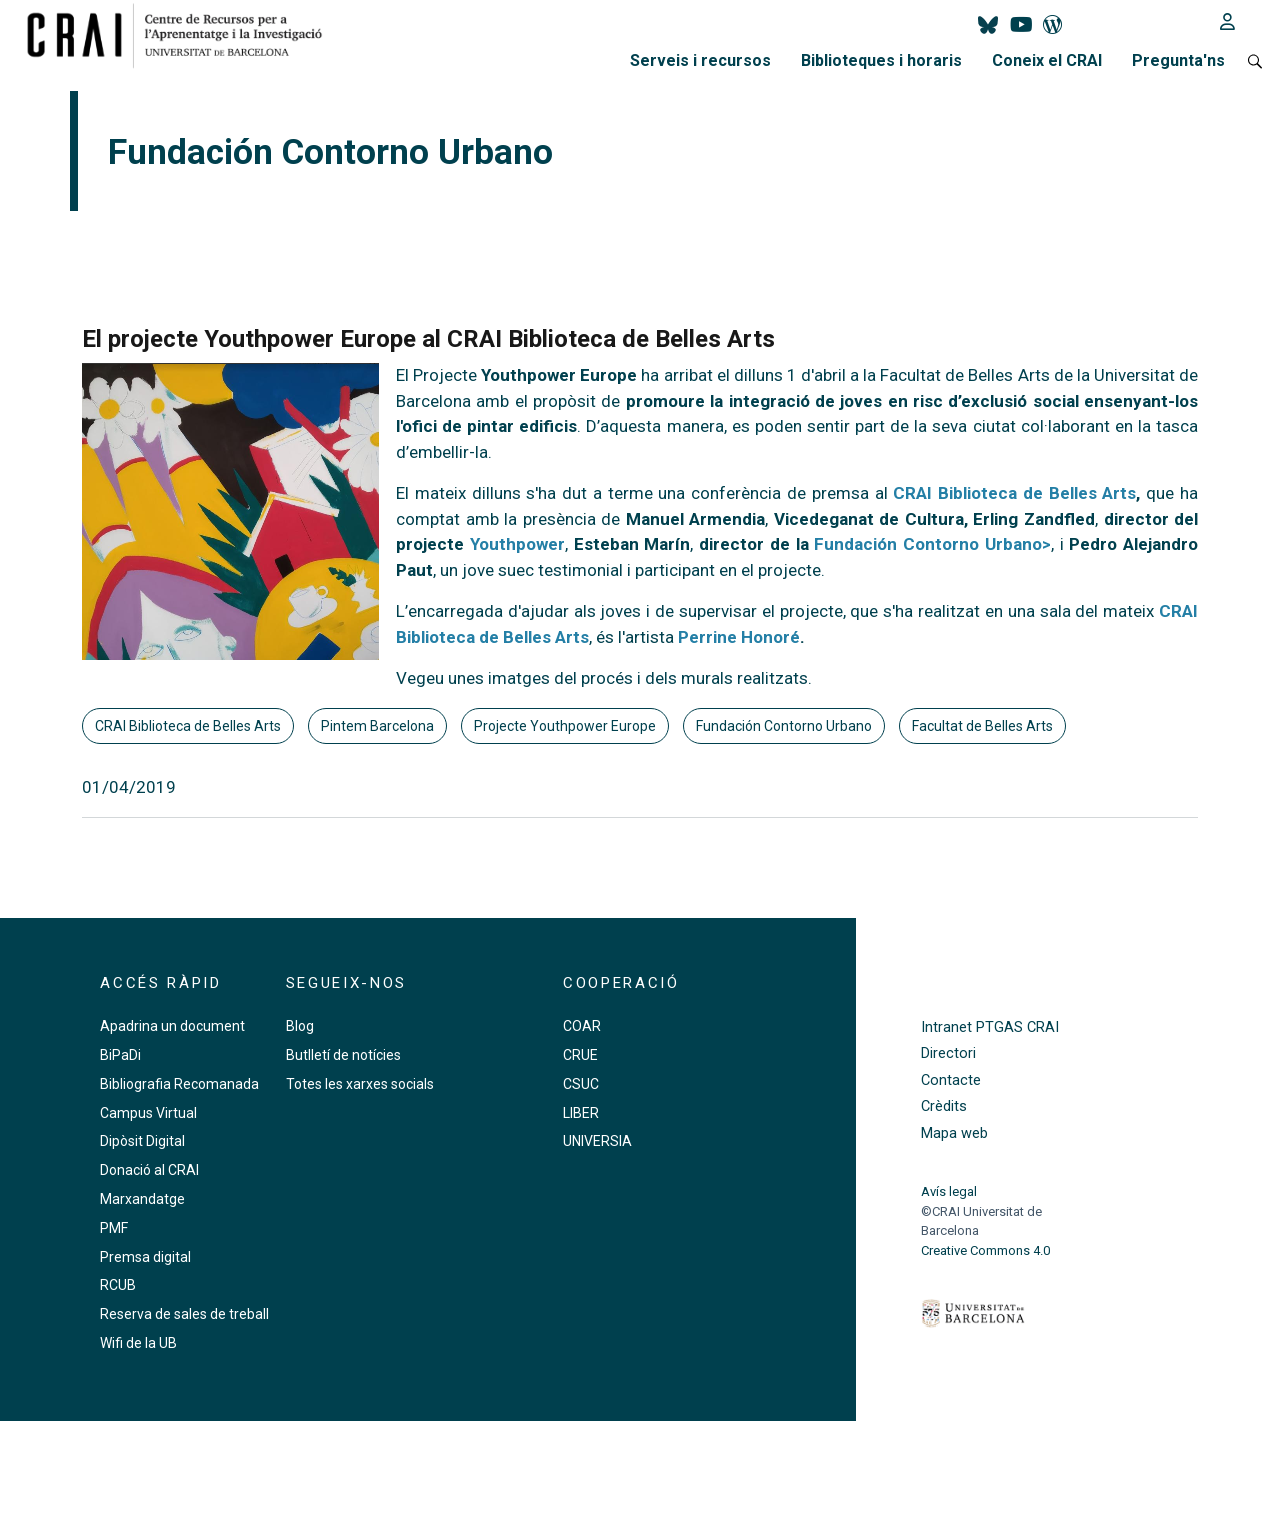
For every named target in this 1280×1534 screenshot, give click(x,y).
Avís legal (949, 1191)
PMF (114, 1228)
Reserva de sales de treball (184, 1314)
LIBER (581, 1113)
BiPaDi (120, 1055)
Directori (948, 1053)
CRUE (580, 1055)
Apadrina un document (172, 1026)
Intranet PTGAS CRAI (990, 1027)
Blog (300, 1026)
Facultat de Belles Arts (982, 726)
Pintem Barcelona (377, 726)
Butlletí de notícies (343, 1055)
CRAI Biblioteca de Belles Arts (1014, 493)
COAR (582, 1026)
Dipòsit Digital (142, 1141)
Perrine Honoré (739, 637)
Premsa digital (145, 1257)
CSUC (581, 1084)
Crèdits (944, 1106)
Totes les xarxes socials (360, 1084)
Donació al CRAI (149, 1170)
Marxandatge (142, 1199)
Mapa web (954, 1133)
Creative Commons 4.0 (985, 1250)
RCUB (118, 1285)
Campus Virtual (148, 1113)
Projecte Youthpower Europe (565, 726)
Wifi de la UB (138, 1343)
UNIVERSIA (597, 1141)
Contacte (951, 1080)
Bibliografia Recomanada (179, 1084)
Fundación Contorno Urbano (784, 726)
